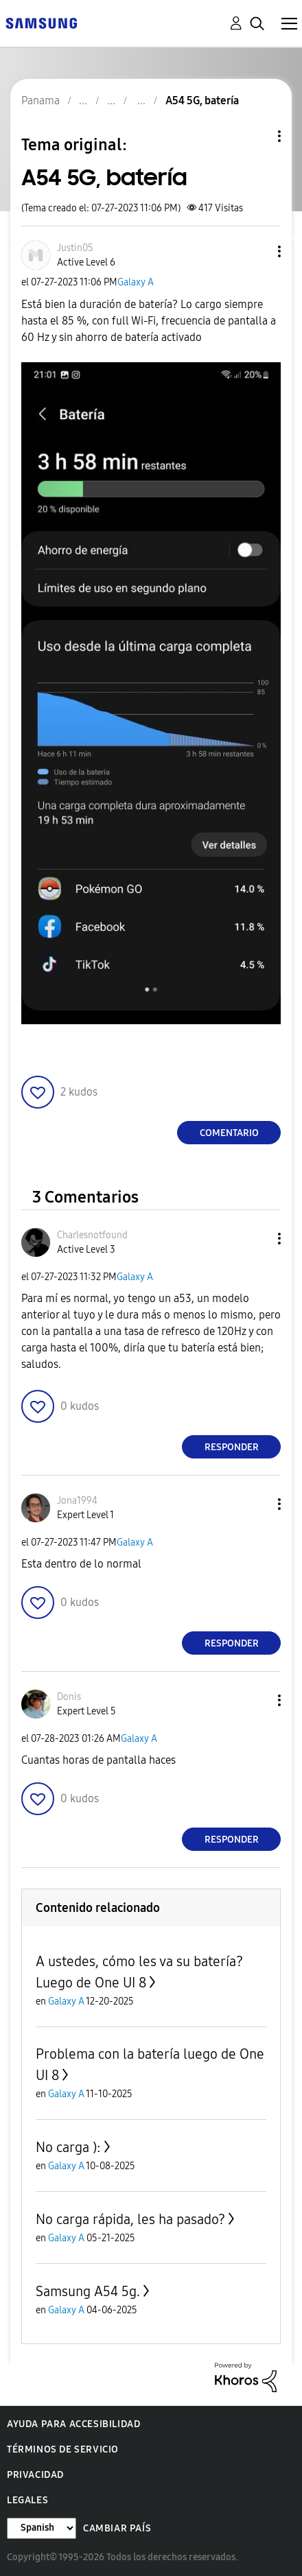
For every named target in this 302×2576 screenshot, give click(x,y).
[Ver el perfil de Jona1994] (77, 1500)
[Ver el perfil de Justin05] (75, 248)
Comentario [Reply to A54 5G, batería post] (229, 1133)
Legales (27, 2500)
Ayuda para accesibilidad (73, 2424)
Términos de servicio (63, 2449)
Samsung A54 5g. (88, 2291)
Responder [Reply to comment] (232, 1447)
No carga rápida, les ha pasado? (130, 2219)
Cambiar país (117, 2528)
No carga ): (68, 2147)
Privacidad (35, 2475)
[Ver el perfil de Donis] (69, 1697)
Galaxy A (135, 282)
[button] (256, 251)
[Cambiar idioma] (41, 2528)
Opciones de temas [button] (256, 136)
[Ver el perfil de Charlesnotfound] (92, 1235)
